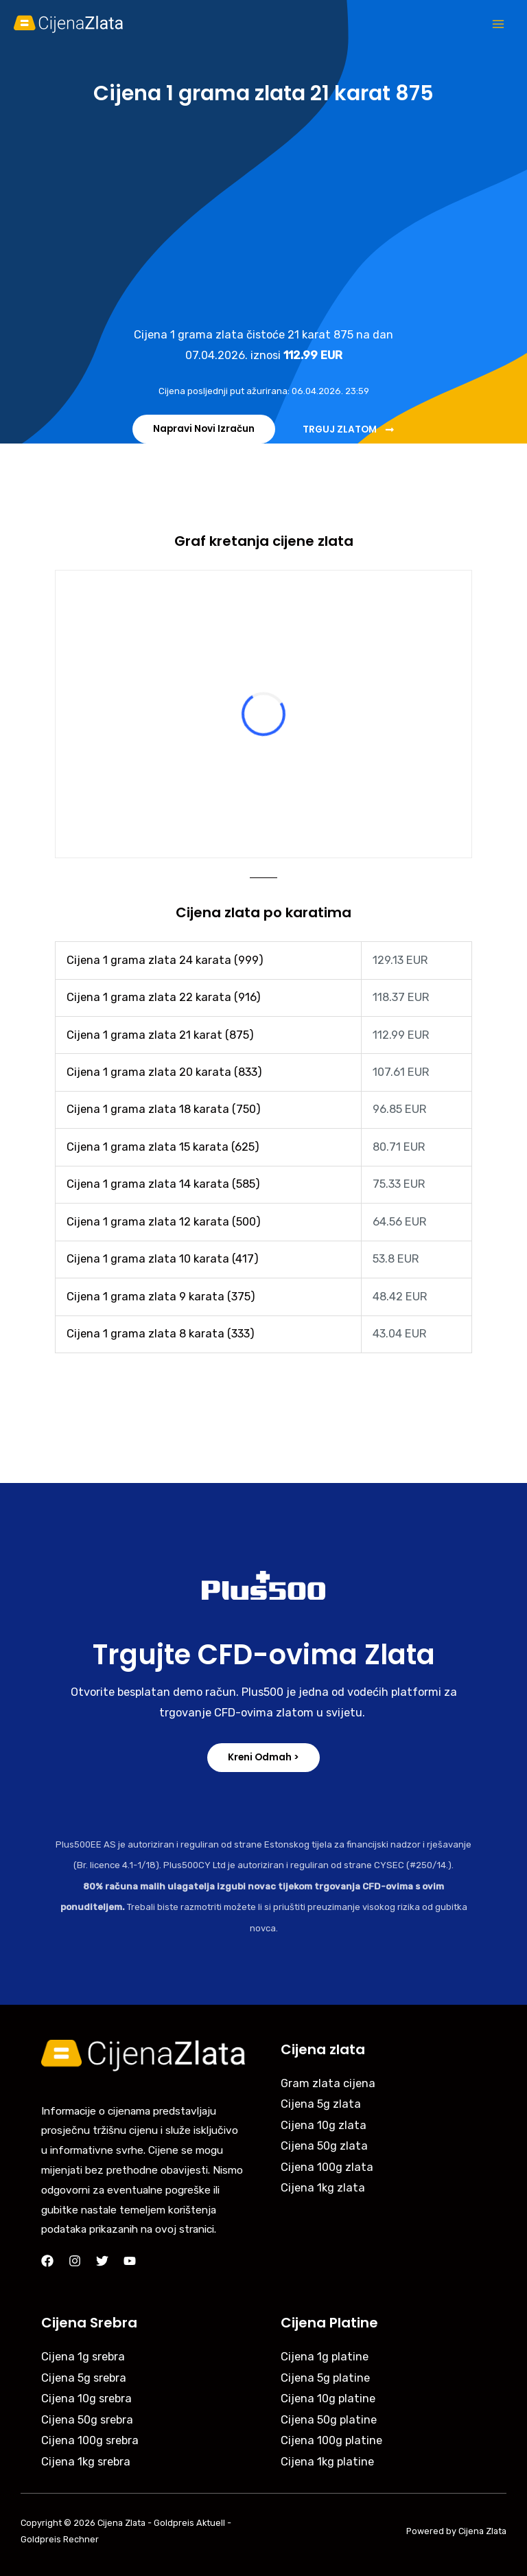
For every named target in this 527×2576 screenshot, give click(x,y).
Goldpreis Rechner (60, 2539)
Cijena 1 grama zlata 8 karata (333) (161, 1333)
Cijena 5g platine (325, 2377)
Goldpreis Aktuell (189, 2523)
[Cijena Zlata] (69, 24)
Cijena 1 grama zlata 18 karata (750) (164, 1109)
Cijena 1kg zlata (323, 2187)
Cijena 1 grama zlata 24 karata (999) (165, 960)
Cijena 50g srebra (87, 2419)
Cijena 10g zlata (323, 2125)
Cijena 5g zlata (321, 2104)
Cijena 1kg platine (327, 2461)
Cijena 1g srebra (83, 2356)
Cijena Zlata (121, 2523)
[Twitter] (102, 2261)
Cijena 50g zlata (324, 2145)
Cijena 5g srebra (83, 2377)
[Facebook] (47, 2261)
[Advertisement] (263, 215)
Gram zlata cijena (328, 2083)
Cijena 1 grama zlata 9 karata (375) (161, 1296)
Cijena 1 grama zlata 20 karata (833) (164, 1072)
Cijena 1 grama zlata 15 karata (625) (163, 1146)
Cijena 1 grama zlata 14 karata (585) (163, 1184)
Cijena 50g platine (329, 2419)
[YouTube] (130, 2261)
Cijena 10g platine (328, 2398)
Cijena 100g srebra (90, 2440)
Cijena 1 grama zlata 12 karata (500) (164, 1221)
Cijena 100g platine (331, 2440)
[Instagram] (75, 2261)
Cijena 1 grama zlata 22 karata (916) (164, 997)
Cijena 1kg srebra (85, 2461)
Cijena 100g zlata (327, 2167)
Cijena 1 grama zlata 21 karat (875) (160, 1035)
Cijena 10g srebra (86, 2398)
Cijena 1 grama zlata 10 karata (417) (163, 1258)
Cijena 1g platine (324, 2356)
